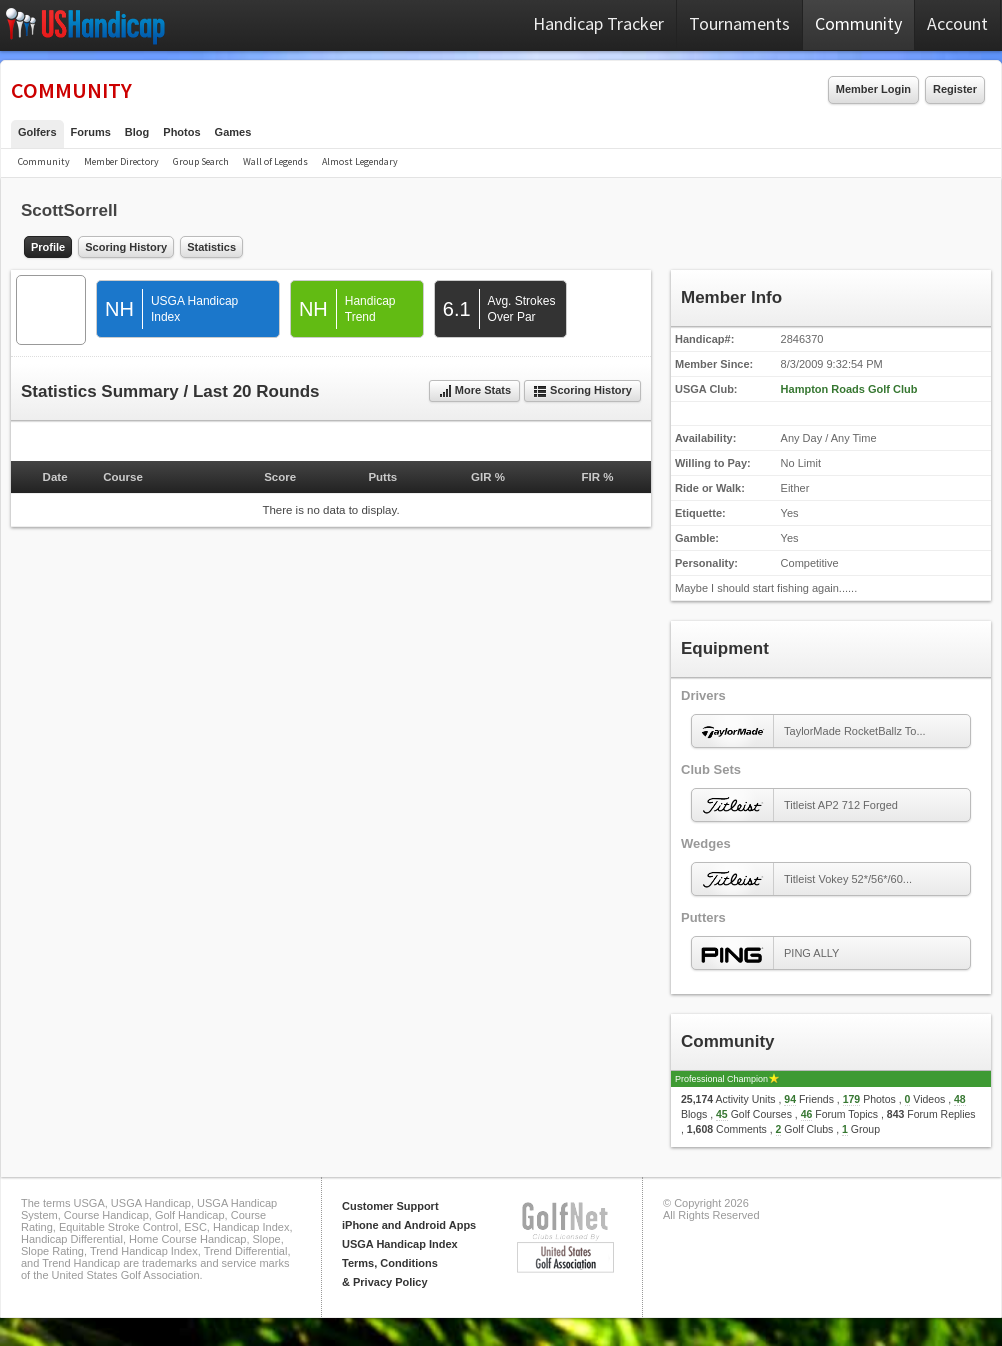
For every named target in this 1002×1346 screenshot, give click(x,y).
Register (955, 89)
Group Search (201, 161)
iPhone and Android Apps (409, 1225)
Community (858, 23)
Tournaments (739, 23)
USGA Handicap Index (400, 1244)
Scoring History (126, 247)
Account (957, 23)
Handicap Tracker (598, 23)
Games (233, 132)
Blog (137, 132)
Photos (181, 132)
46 (807, 1114)
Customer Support (390, 1206)
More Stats (474, 391)
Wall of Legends (275, 161)
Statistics (211, 247)
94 (790, 1099)
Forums (91, 132)
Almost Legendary (360, 161)
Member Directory (121, 161)
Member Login (873, 89)
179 (852, 1099)
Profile (48, 247)
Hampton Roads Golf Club (849, 389)
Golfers (37, 132)
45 (722, 1114)
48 (960, 1099)
